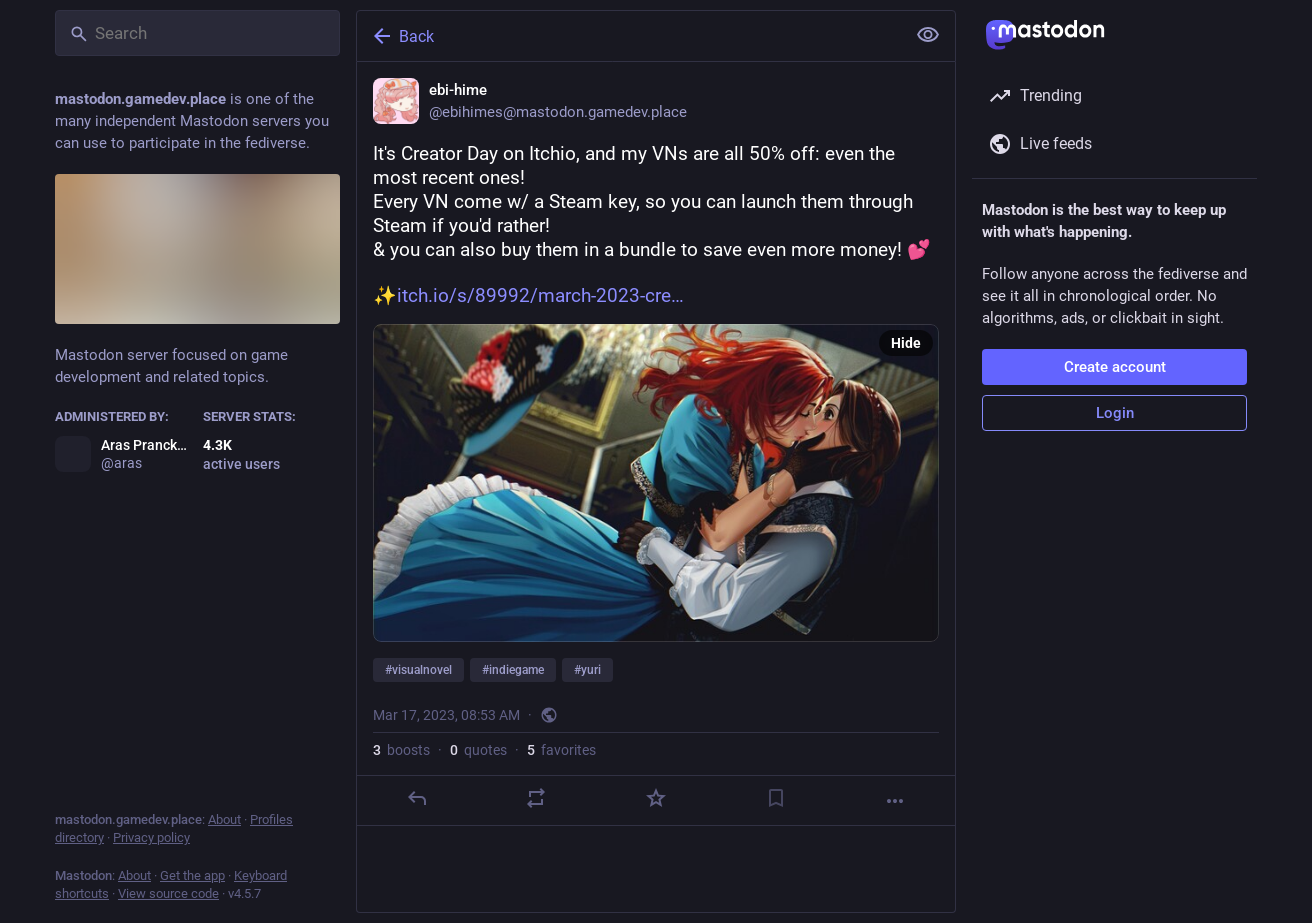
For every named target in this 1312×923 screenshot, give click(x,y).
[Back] (629, 36)
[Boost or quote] (536, 798)
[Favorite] (656, 798)
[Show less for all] (928, 35)
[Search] (197, 33)
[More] (895, 801)
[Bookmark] (776, 798)
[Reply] (417, 798)
